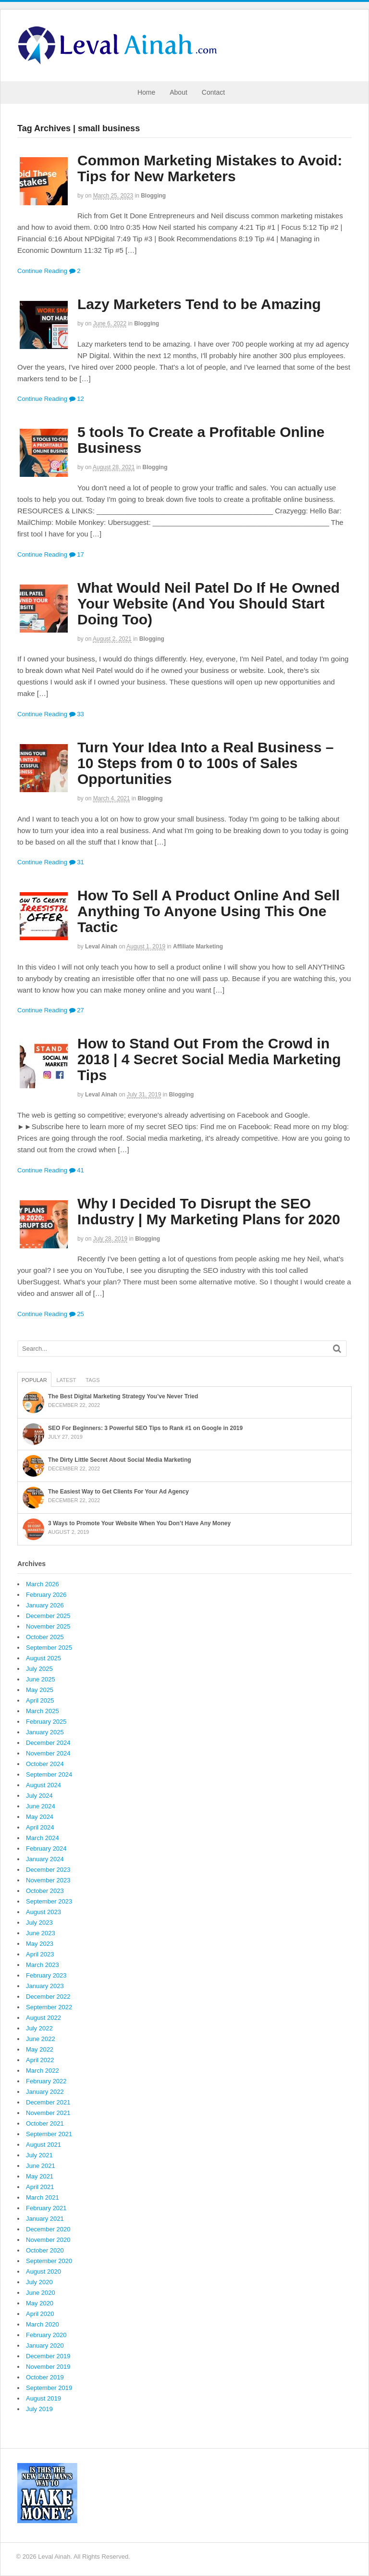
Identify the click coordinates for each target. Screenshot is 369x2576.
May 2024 (39, 1816)
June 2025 (40, 1679)
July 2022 (39, 2028)
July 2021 (39, 2155)
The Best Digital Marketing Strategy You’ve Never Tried (123, 1396)
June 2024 (40, 1806)
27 (76, 1010)
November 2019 (48, 2366)
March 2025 (42, 1711)
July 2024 (39, 1795)
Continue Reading (42, 270)
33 (76, 714)
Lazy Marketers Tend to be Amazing (199, 304)
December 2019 (48, 2356)
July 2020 (39, 2282)
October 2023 (45, 1890)
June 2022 (40, 2038)
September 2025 (49, 1647)
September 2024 (49, 1774)
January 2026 (45, 1605)
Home (146, 92)
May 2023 (39, 1943)
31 (76, 862)
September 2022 (49, 2007)
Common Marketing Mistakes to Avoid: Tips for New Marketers (209, 168)
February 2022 (46, 2081)
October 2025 (45, 1637)
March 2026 (42, 1584)
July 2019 (39, 2409)
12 (76, 398)
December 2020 (48, 2229)
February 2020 (46, 2335)
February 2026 (46, 1594)
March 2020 (42, 2324)
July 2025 (39, 1668)
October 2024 (45, 1763)
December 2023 (48, 1869)
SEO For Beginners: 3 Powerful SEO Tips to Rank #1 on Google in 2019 (145, 1428)
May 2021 (39, 2176)
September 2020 (49, 2261)
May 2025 (39, 1689)
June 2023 (40, 1933)
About (178, 92)
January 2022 (45, 2091)
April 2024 (40, 1827)
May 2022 (39, 2049)
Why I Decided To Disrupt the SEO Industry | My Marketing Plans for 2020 (208, 1211)
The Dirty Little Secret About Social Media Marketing (119, 1459)
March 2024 (42, 1838)
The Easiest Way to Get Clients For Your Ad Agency (118, 1491)
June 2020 (40, 2292)
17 (76, 554)
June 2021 (40, 2165)
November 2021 (48, 2112)
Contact (213, 92)
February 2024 (46, 1848)
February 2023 (46, 1975)
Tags (92, 1380)
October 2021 (45, 2123)
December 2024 (48, 1742)
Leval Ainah (101, 946)
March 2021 (42, 2197)
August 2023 (43, 1912)
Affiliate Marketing (198, 946)
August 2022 (43, 2017)
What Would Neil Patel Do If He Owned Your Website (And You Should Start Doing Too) (208, 603)
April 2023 (40, 1954)
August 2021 (43, 2144)
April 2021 (40, 2186)
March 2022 (42, 2070)
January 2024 (45, 1859)
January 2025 (45, 1732)
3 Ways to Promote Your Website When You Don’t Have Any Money (139, 1523)
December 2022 (48, 1996)
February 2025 (46, 1721)
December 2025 (48, 1615)
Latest (66, 1380)
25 (76, 1314)
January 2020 (45, 2345)
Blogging (153, 195)
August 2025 (43, 1658)
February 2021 (46, 2208)
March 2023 (42, 1964)
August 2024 (43, 1785)
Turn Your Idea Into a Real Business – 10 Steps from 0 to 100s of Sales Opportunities (205, 763)
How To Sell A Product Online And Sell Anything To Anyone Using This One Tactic (208, 911)
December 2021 (48, 2102)
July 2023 (39, 1922)
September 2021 (49, 2134)
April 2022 (40, 2060)
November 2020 (48, 2239)
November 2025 (48, 1626)
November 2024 (48, 1753)
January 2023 (45, 1986)
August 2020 (43, 2271)
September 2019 (49, 2387)
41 (76, 1170)
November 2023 (48, 1880)
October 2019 (45, 2377)
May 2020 (39, 2303)
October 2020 (45, 2250)
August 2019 (43, 2398)
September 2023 (49, 1901)
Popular (34, 1380)
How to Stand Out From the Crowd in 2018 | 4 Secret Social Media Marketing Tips (209, 1059)
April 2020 (40, 2313)
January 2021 (45, 2218)
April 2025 (40, 1700)
